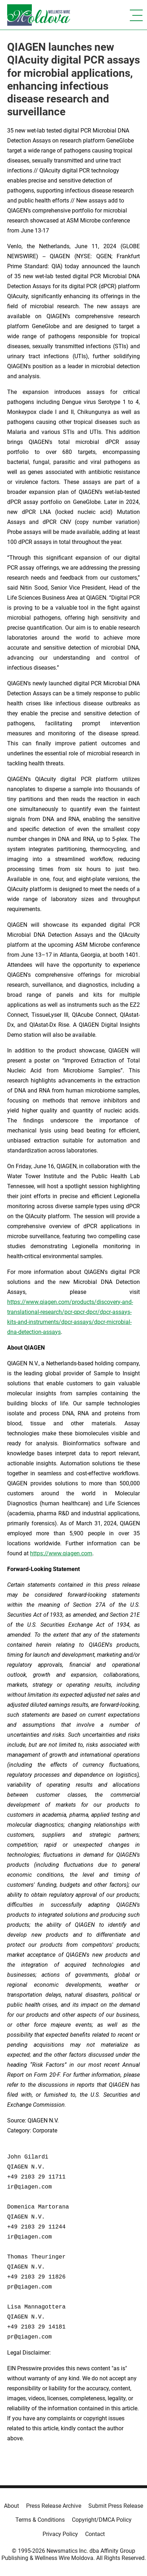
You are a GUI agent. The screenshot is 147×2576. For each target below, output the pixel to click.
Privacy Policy (60, 2534)
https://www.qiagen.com (61, 1553)
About (11, 2505)
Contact (95, 2534)
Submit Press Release (115, 2505)
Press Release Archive (53, 2505)
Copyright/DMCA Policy (102, 2519)
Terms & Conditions (40, 2519)
